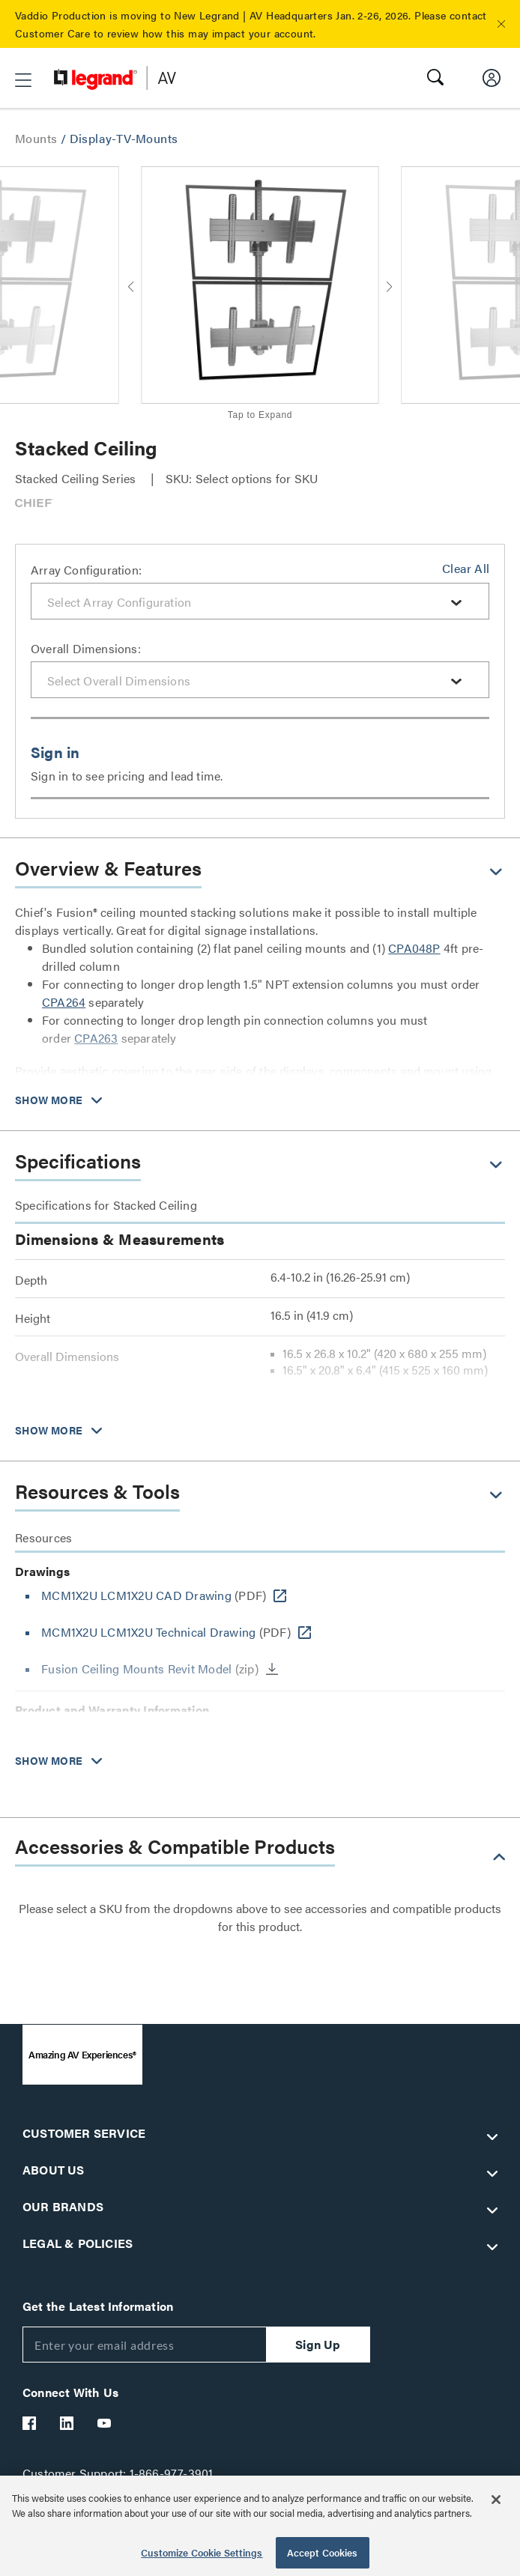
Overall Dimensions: (86, 648)
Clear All (465, 568)
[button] (501, 24)
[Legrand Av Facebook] (29, 2423)
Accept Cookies (322, 2552)
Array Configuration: (86, 569)
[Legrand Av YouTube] (104, 2423)
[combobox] (260, 601)
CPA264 (63, 1001)
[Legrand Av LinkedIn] (67, 2423)
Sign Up (317, 2344)
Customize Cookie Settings (201, 2552)
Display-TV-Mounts (124, 138)
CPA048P (414, 948)
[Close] (496, 2499)
